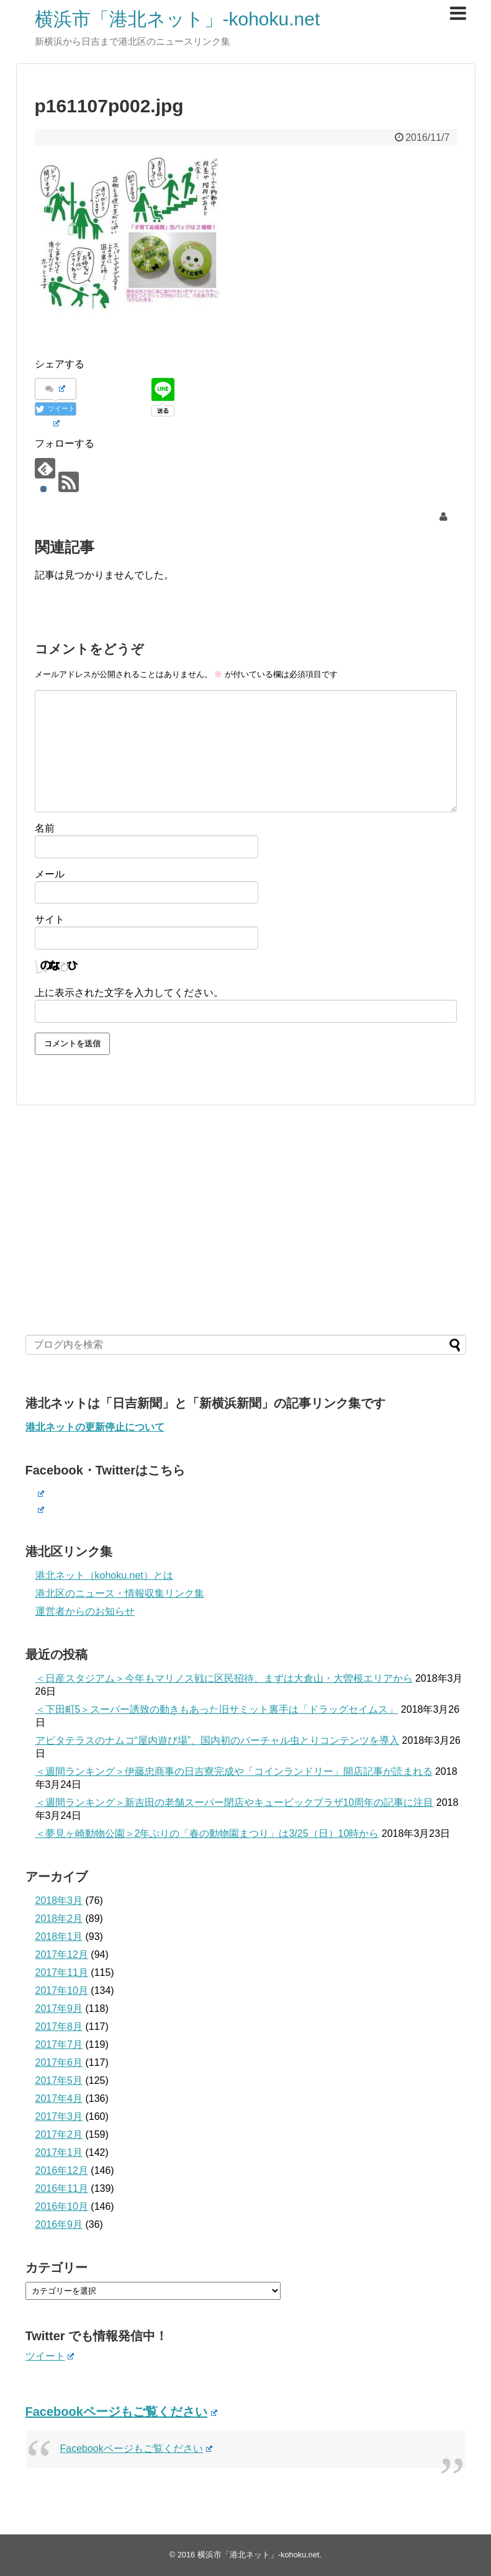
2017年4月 (59, 2098)
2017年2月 (59, 2134)
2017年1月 (59, 2152)
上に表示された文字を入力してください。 (129, 992)
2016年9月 (59, 2224)
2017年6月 (59, 2062)
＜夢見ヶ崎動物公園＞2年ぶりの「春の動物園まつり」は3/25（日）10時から (207, 1833)
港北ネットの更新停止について (94, 1427)
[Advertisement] (245, 1220)
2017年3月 (59, 2116)
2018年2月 (59, 1918)
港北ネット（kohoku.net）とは (104, 1575)
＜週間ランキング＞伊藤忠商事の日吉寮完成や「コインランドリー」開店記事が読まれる (234, 1771)
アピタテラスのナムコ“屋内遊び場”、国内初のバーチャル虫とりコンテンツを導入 (217, 1740)
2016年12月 (61, 2170)
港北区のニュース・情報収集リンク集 (119, 1593)
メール (50, 874)
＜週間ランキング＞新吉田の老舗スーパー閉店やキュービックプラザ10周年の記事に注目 (234, 1802)
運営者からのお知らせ (85, 1611)
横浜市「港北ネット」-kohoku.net (177, 19)
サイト (50, 919)
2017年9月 (59, 2008)
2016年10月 (61, 2206)
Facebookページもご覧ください (121, 2411)
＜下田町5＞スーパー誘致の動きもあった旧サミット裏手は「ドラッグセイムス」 (217, 1709)
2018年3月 (59, 1900)
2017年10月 (61, 1990)
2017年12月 (61, 1954)
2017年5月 (59, 2080)
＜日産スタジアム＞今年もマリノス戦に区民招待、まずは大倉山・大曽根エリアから (224, 1678)
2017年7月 (59, 2044)
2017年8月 (59, 2026)
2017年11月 (61, 1972)
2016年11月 (61, 2188)
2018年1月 (59, 1936)
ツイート (49, 2356)
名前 (45, 828)
